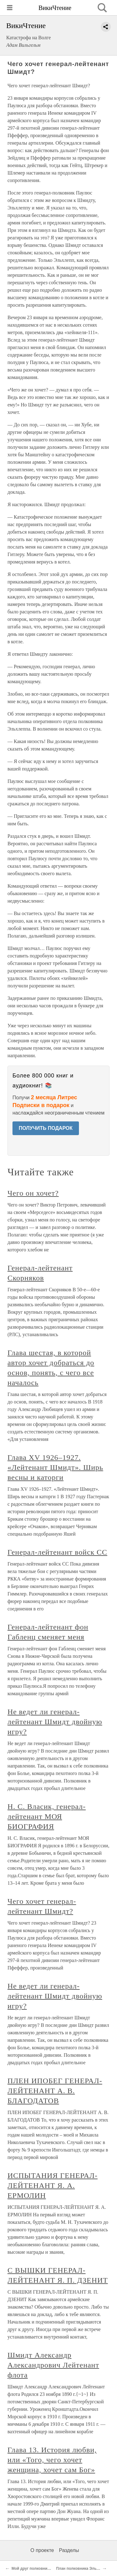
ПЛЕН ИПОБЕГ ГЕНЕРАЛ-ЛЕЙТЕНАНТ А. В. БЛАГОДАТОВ (54, 2091)
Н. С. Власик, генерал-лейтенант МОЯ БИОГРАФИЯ (46, 1816)
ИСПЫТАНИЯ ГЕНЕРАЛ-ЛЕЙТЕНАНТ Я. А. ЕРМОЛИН (52, 2185)
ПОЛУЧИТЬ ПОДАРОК (46, 1128)
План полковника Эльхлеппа (83, 2568)
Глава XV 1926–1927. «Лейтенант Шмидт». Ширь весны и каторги (55, 1467)
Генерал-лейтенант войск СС (57, 1552)
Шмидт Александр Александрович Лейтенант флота (53, 2365)
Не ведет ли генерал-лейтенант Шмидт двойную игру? (54, 1722)
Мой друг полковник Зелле (36, 2568)
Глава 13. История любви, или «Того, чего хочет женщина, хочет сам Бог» (52, 2460)
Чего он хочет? (33, 1193)
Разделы (69, 2550)
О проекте (42, 2550)
